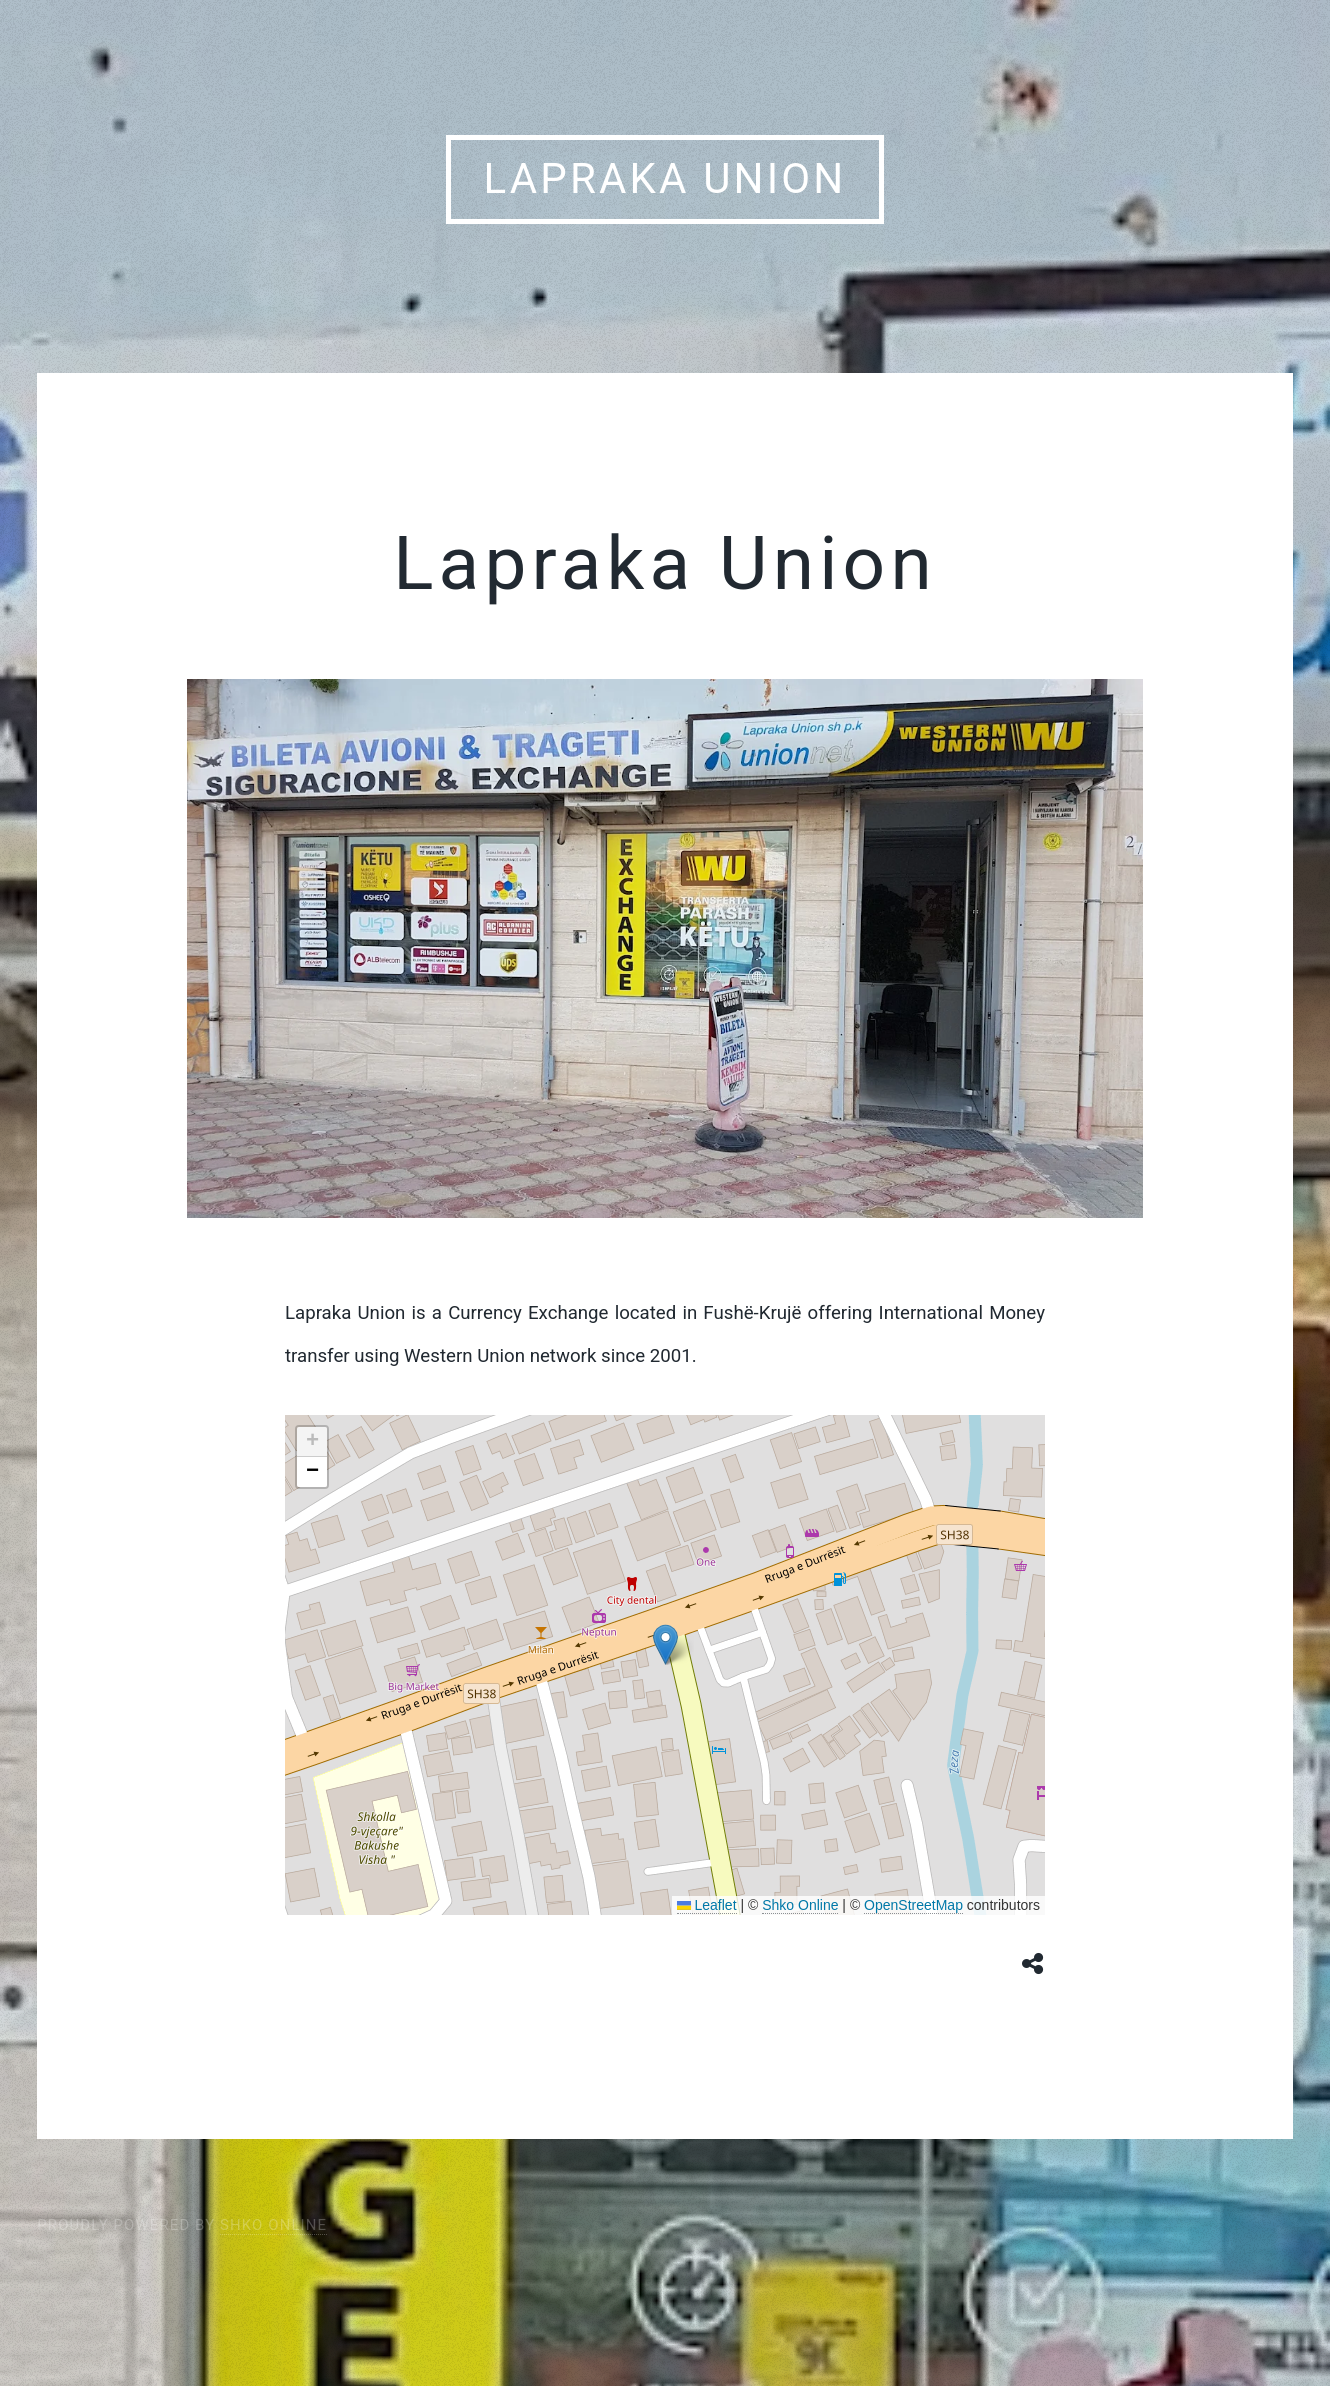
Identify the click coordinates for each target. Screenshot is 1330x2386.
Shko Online (800, 1905)
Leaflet (707, 1905)
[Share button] (1033, 1962)
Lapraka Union (665, 178)
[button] (665, 1644)
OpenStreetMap (913, 1905)
